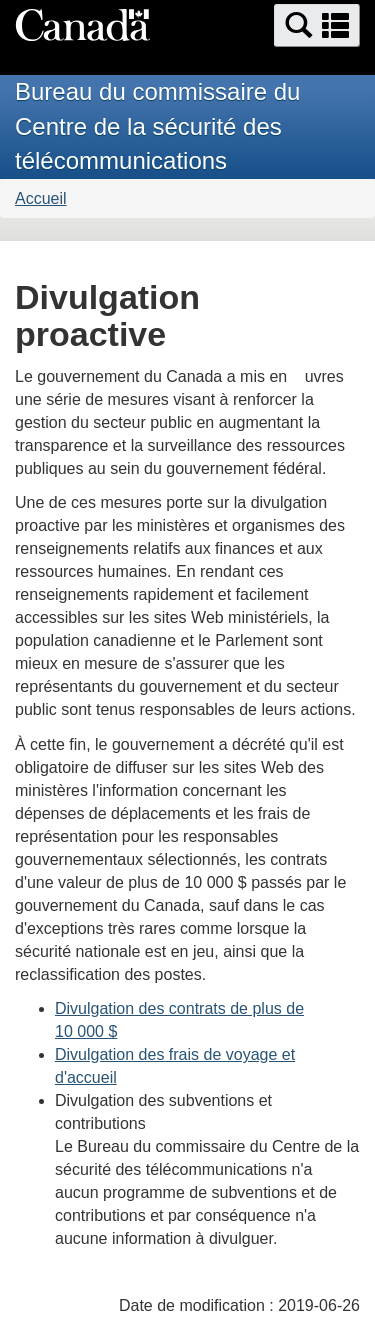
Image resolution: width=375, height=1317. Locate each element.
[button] (317, 25)
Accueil (41, 198)
